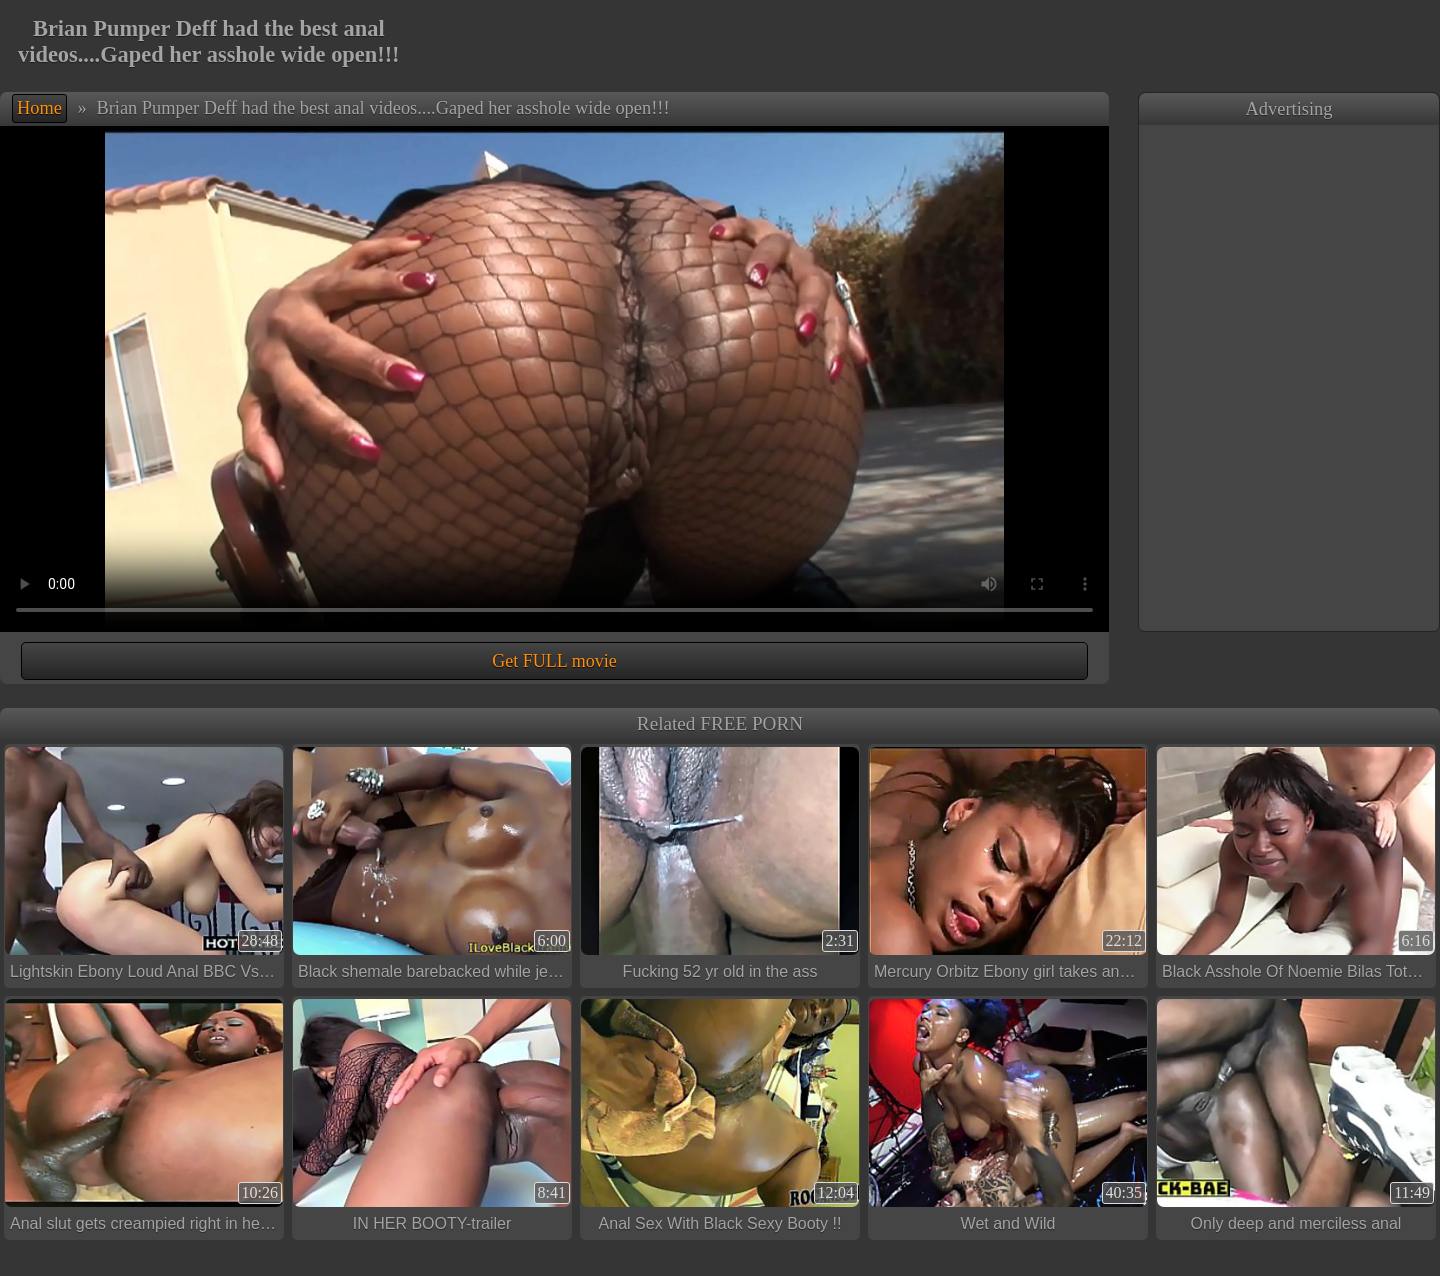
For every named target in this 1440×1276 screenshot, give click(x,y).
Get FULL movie (554, 661)
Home (39, 108)
